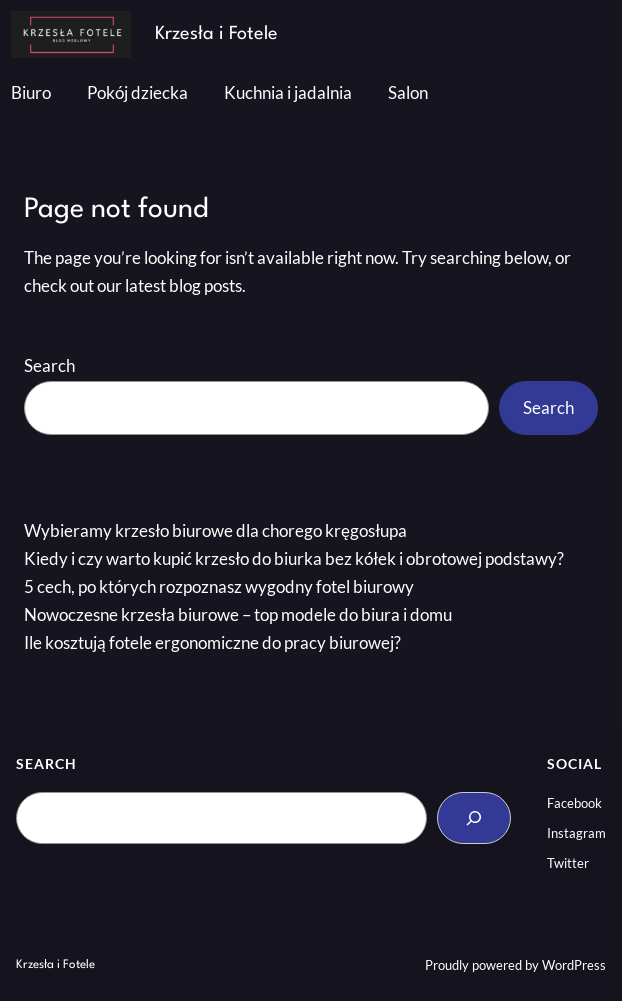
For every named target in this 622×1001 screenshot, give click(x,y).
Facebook (574, 803)
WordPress (574, 965)
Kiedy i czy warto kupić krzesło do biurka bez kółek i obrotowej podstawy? (294, 559)
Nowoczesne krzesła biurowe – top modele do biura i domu (238, 615)
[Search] (474, 818)
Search (49, 366)
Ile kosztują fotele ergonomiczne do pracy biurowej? (212, 643)
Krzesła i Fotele (216, 34)
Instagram (576, 833)
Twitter (568, 863)
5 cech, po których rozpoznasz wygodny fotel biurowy (219, 587)
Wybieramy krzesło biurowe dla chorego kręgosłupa (215, 531)
